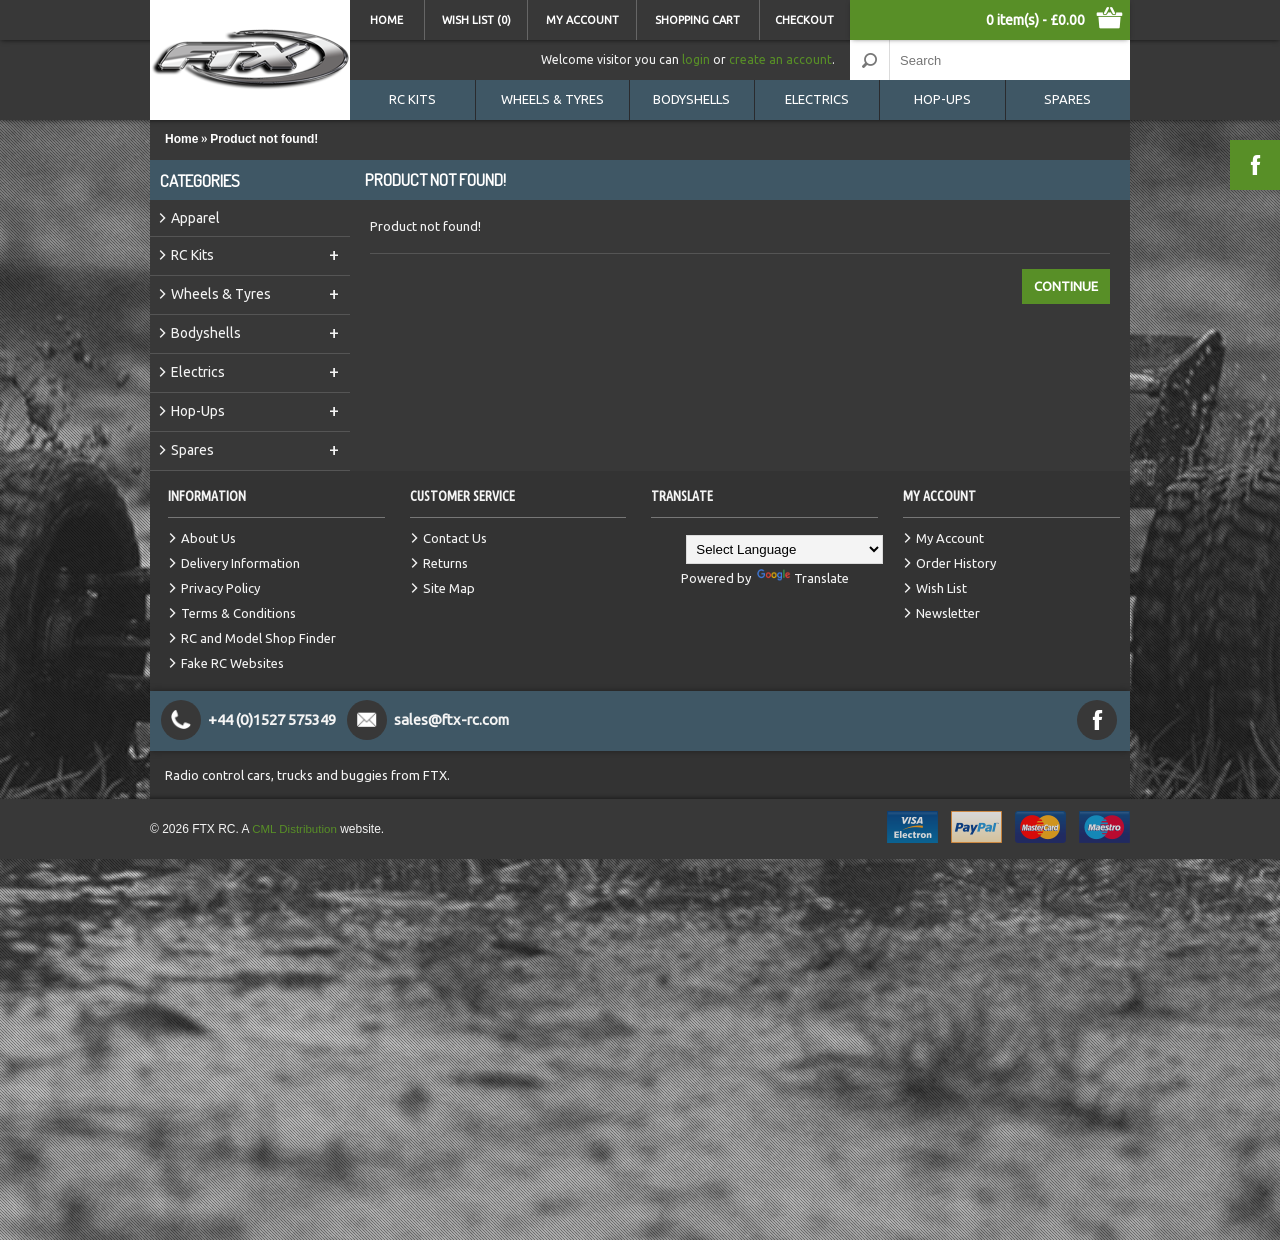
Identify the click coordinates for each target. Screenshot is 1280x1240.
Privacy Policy (220, 588)
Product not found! (264, 139)
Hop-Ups (942, 99)
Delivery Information (240, 563)
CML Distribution (296, 829)
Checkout (804, 20)
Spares (1067, 99)
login (696, 59)
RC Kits (412, 99)
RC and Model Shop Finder (258, 638)
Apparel (195, 218)
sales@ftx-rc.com (454, 719)
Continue (1066, 286)
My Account (582, 20)
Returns (445, 563)
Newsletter (948, 613)
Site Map (449, 588)
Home (386, 20)
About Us (208, 538)
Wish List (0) (476, 20)
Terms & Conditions (238, 613)
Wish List (941, 588)
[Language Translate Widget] (784, 549)
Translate (803, 578)
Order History (956, 563)
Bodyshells (691, 99)
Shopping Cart (697, 20)
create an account (780, 59)
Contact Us (455, 538)
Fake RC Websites (232, 663)
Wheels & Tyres (552, 99)
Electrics (817, 99)
